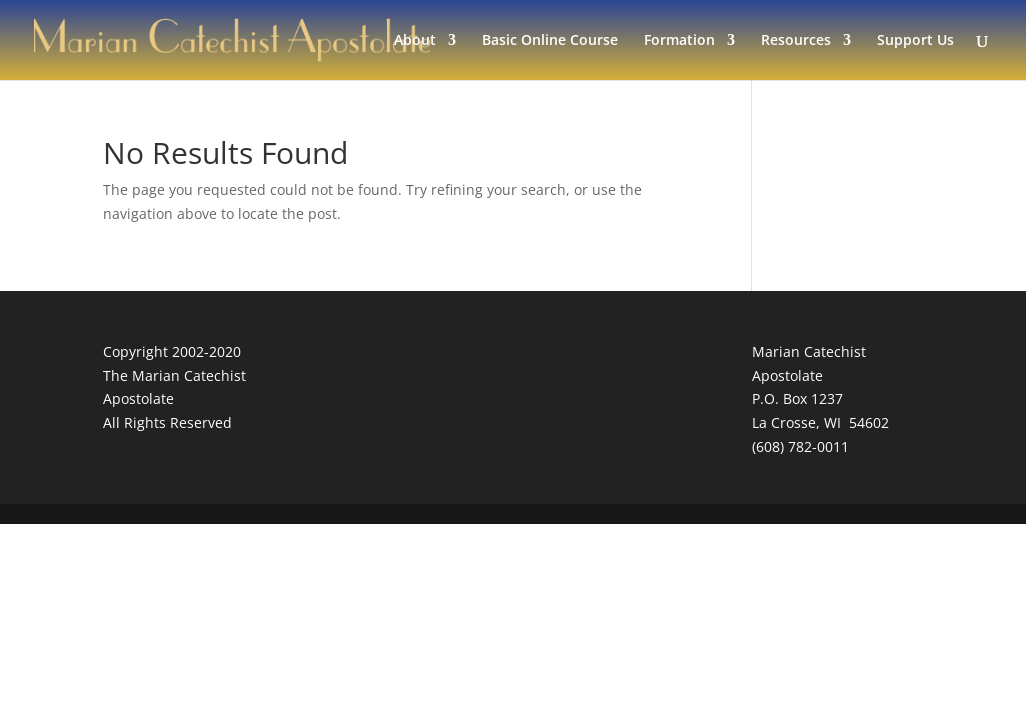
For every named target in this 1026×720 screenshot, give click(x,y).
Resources (796, 41)
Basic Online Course (550, 41)
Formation (679, 41)
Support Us (915, 41)
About (415, 41)
